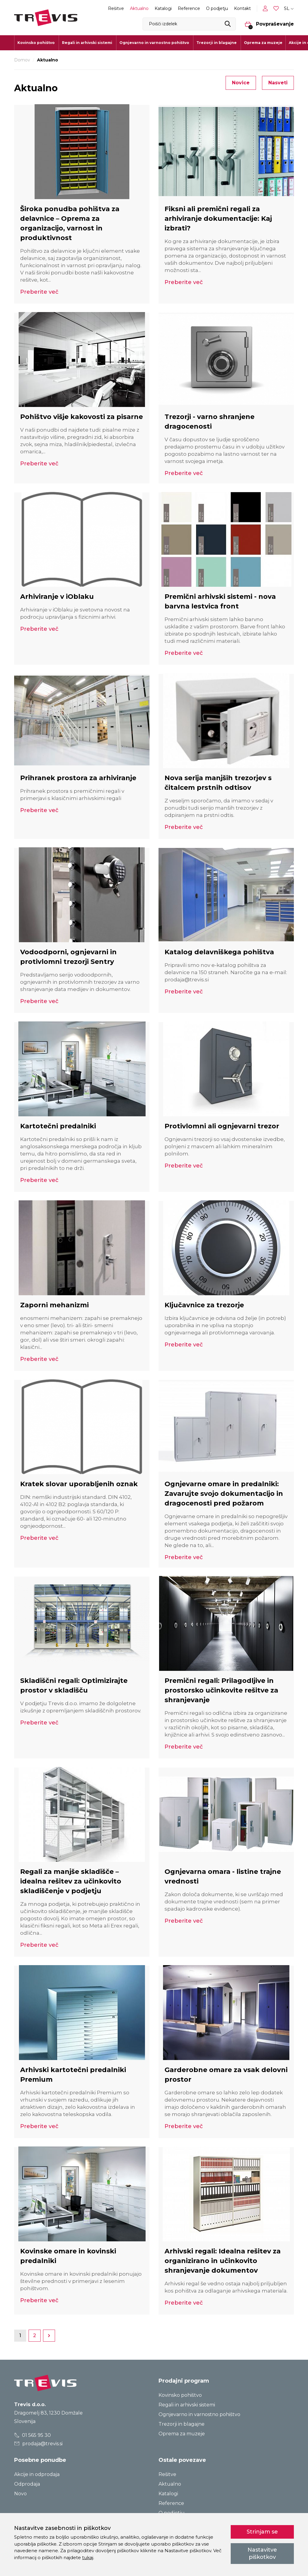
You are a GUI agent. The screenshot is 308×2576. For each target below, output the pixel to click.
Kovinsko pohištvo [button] (36, 42)
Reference (189, 8)
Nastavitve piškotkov (262, 2553)
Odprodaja (27, 2484)
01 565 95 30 (32, 2435)
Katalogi (163, 8)
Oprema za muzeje (263, 42)
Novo (20, 2493)
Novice (241, 83)
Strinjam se (262, 2531)
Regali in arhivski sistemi (187, 2405)
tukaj (87, 2557)
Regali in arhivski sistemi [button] (87, 42)
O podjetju (217, 8)
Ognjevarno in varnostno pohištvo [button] (154, 42)
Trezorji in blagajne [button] (216, 42)
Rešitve (116, 8)
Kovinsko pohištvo (180, 2395)
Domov (22, 60)
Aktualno (139, 8)
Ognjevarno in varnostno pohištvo (199, 2414)
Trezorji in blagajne (182, 2424)
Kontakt (242, 8)
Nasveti (278, 83)
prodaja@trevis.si (38, 2443)
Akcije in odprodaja (37, 2474)
